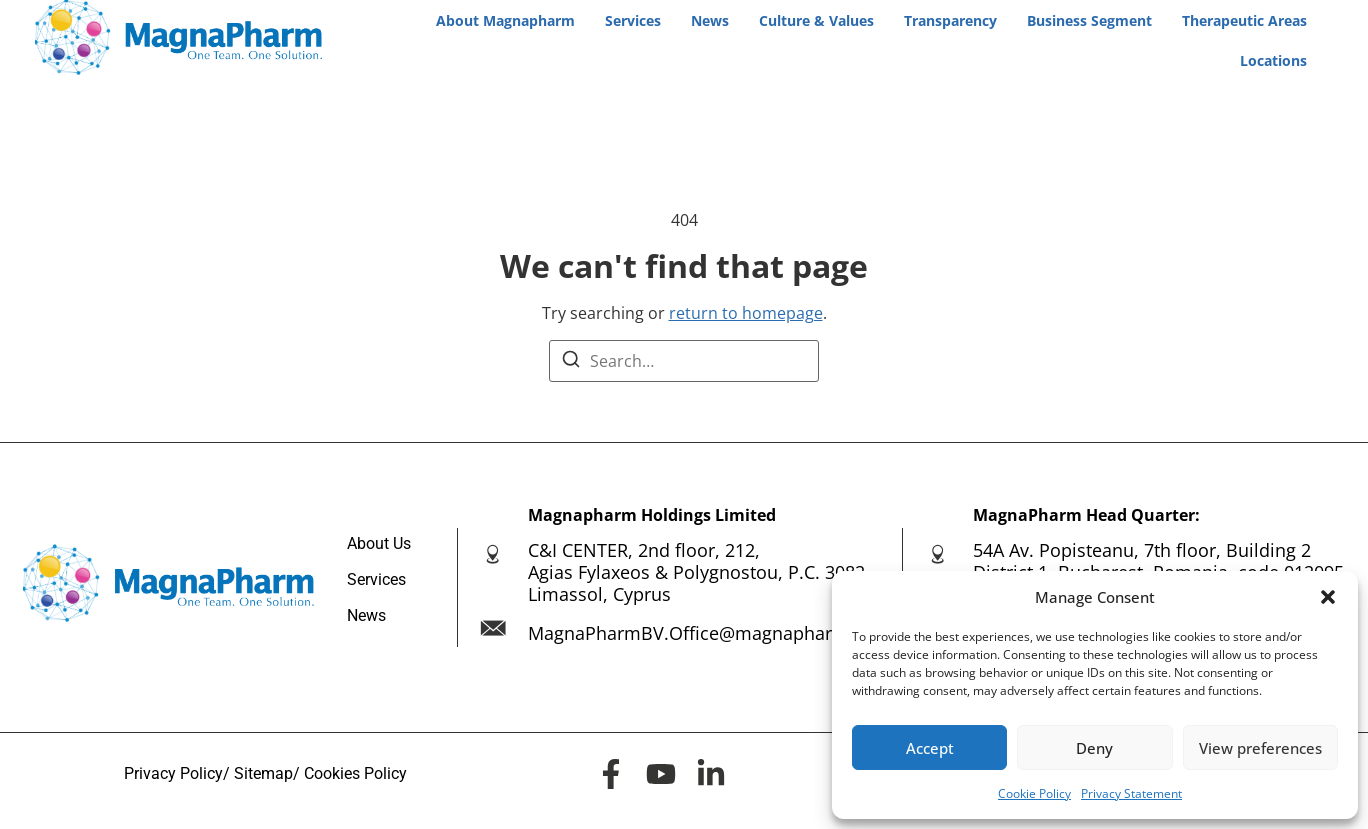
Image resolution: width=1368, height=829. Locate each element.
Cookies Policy (355, 773)
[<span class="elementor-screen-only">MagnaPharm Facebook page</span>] (611, 774)
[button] (1328, 597)
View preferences (1260, 748)
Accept (930, 748)
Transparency (950, 20)
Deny (1094, 748)
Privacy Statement (1131, 793)
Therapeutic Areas (1244, 20)
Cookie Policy (1034, 793)
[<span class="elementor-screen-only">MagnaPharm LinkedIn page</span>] (711, 774)
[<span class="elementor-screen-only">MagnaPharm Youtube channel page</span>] (661, 774)
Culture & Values (816, 20)
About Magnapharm (505, 20)
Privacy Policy (173, 773)
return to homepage (746, 313)
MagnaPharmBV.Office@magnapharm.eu (701, 633)
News (710, 20)
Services (633, 20)
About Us (379, 543)
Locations (1273, 60)
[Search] (571, 362)
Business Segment (1089, 20)
